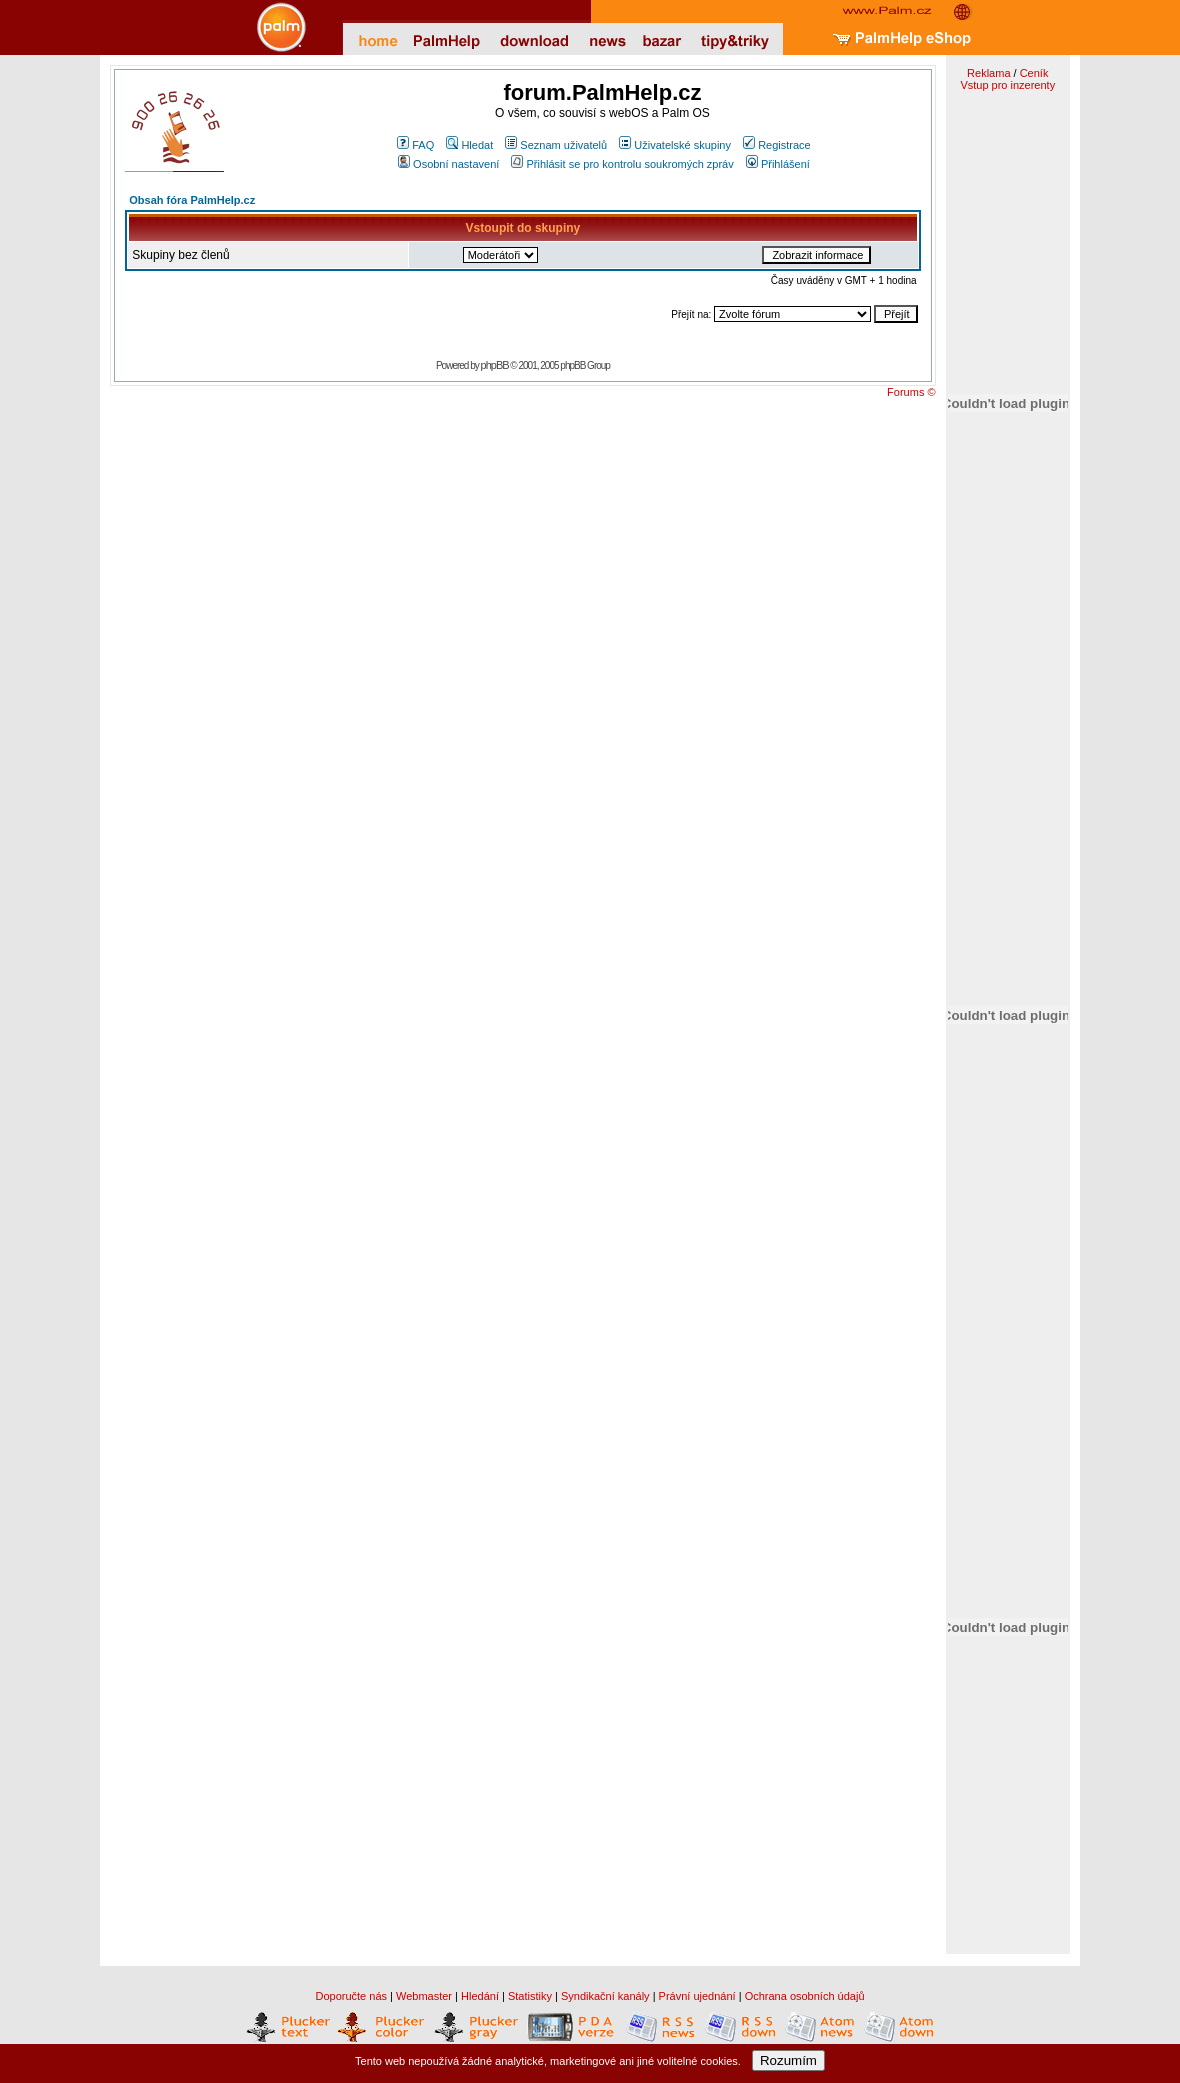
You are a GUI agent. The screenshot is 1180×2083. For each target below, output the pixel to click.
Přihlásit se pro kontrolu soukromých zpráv (622, 164)
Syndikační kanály (605, 1996)
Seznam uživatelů (556, 145)
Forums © (911, 392)
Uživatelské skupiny (675, 145)
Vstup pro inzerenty (1007, 85)
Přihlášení (778, 164)
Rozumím (788, 2060)
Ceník (1034, 73)
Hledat (469, 145)
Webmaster (424, 1996)
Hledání (480, 1996)
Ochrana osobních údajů (805, 1996)
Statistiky (530, 1996)
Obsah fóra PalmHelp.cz (192, 200)
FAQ (415, 145)
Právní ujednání (697, 1996)
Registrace (777, 145)
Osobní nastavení (448, 164)
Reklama (988, 73)
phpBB (495, 365)
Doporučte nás (351, 1996)
